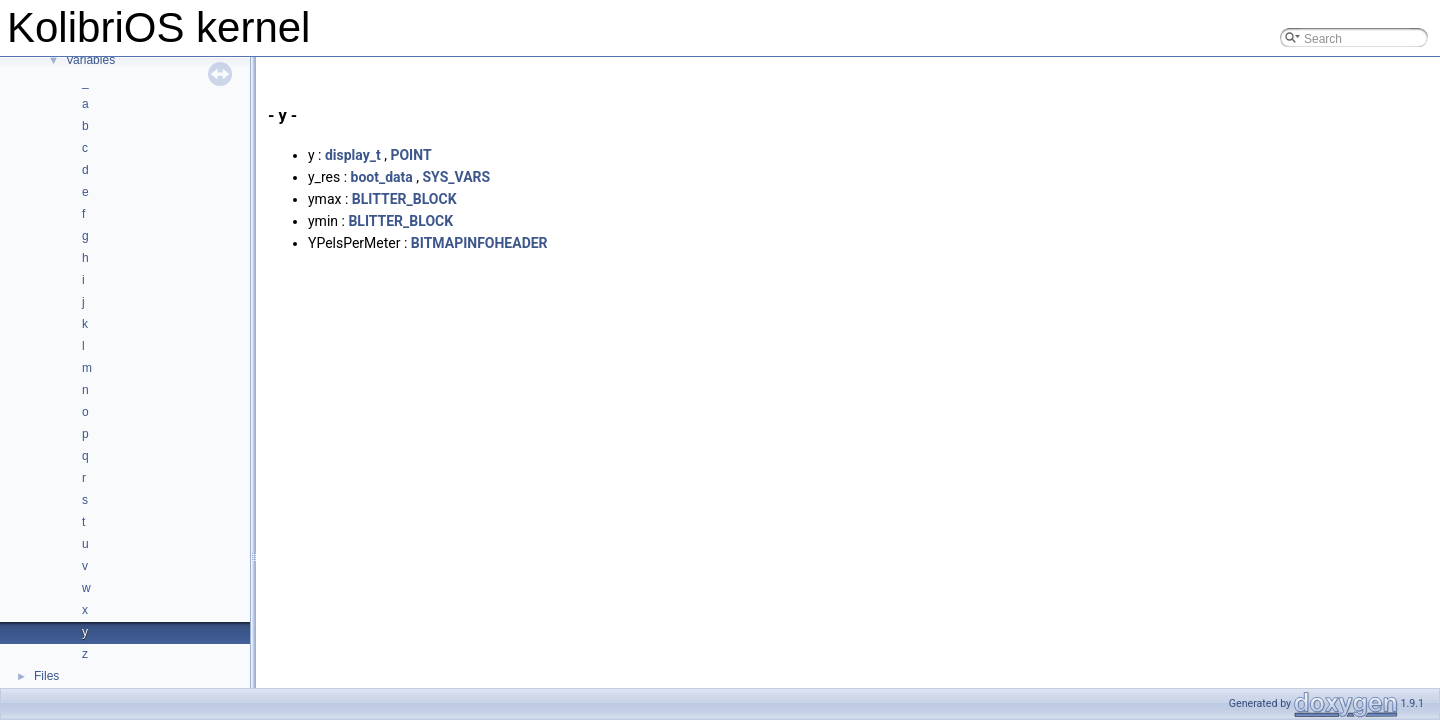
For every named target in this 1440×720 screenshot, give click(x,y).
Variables (90, 60)
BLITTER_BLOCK (404, 199)
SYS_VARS (457, 177)
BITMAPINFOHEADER (479, 243)
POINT (410, 155)
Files (46, 676)
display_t (353, 155)
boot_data (382, 177)
